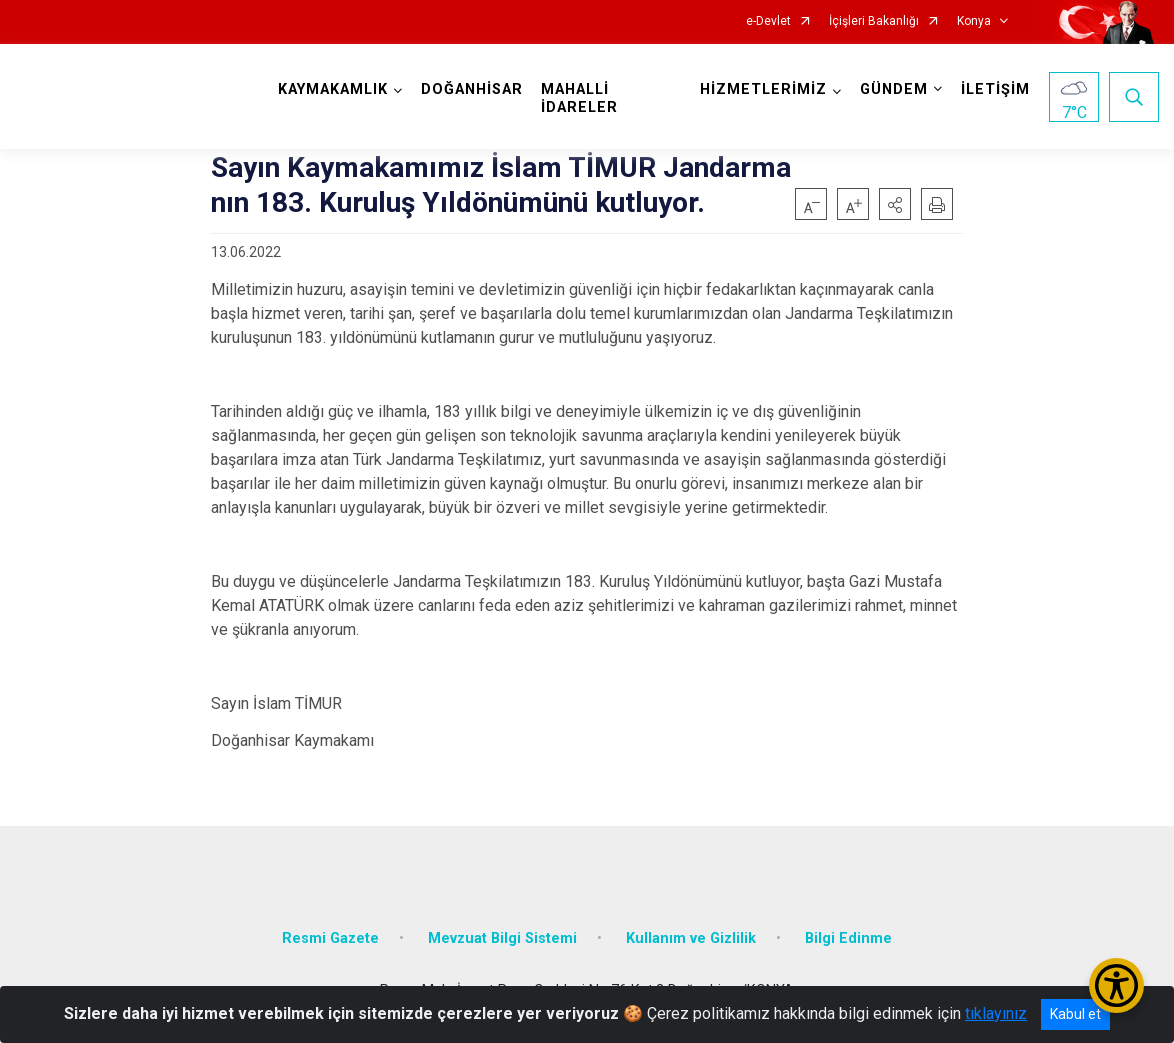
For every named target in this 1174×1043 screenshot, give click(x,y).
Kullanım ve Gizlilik (691, 938)
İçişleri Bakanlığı (874, 21)
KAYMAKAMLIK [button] (333, 89)
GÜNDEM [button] (894, 89)
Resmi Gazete (330, 938)
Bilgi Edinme (848, 938)
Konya (974, 21)
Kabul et (1075, 1014)
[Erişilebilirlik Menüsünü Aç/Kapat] (1116, 985)
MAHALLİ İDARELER (579, 98)
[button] (895, 204)
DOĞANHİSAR (472, 89)
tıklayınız (996, 1013)
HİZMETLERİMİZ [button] (763, 89)
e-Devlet (768, 21)
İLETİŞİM (995, 89)
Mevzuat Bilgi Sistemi (502, 938)
